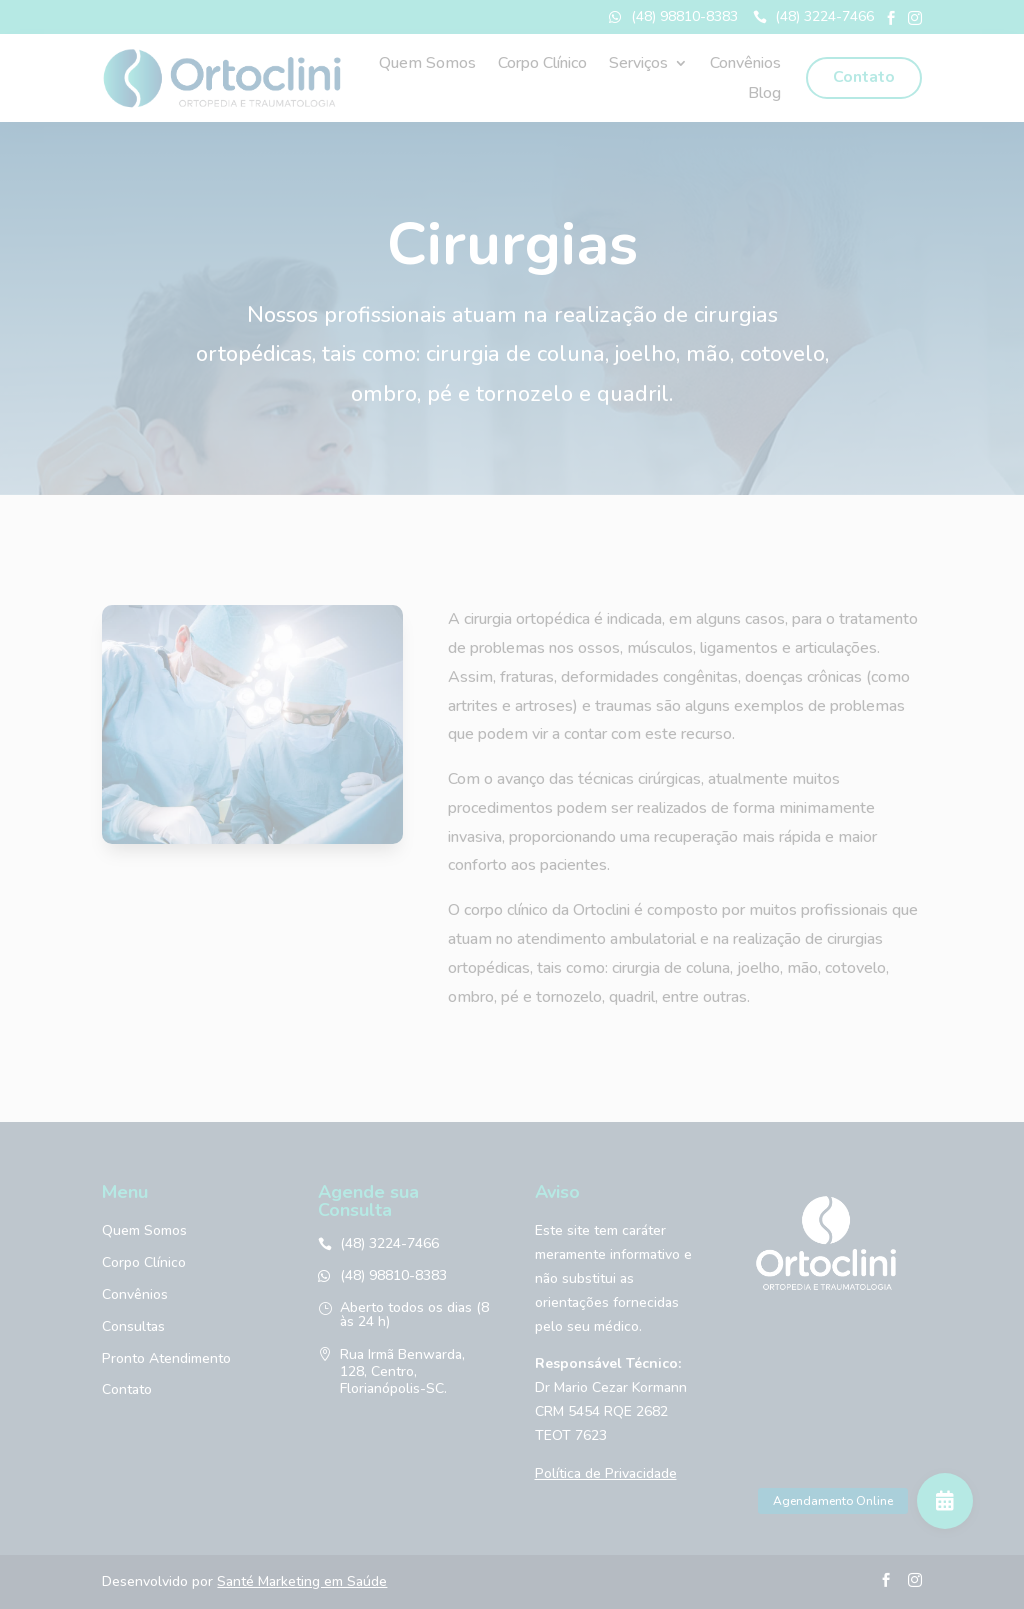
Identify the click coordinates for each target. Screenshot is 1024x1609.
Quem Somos (427, 65)
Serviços (638, 65)
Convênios (745, 65)
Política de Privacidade (606, 1473)
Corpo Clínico (542, 65)
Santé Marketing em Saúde (302, 1581)
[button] (945, 1501)
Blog (764, 95)
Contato (864, 77)
